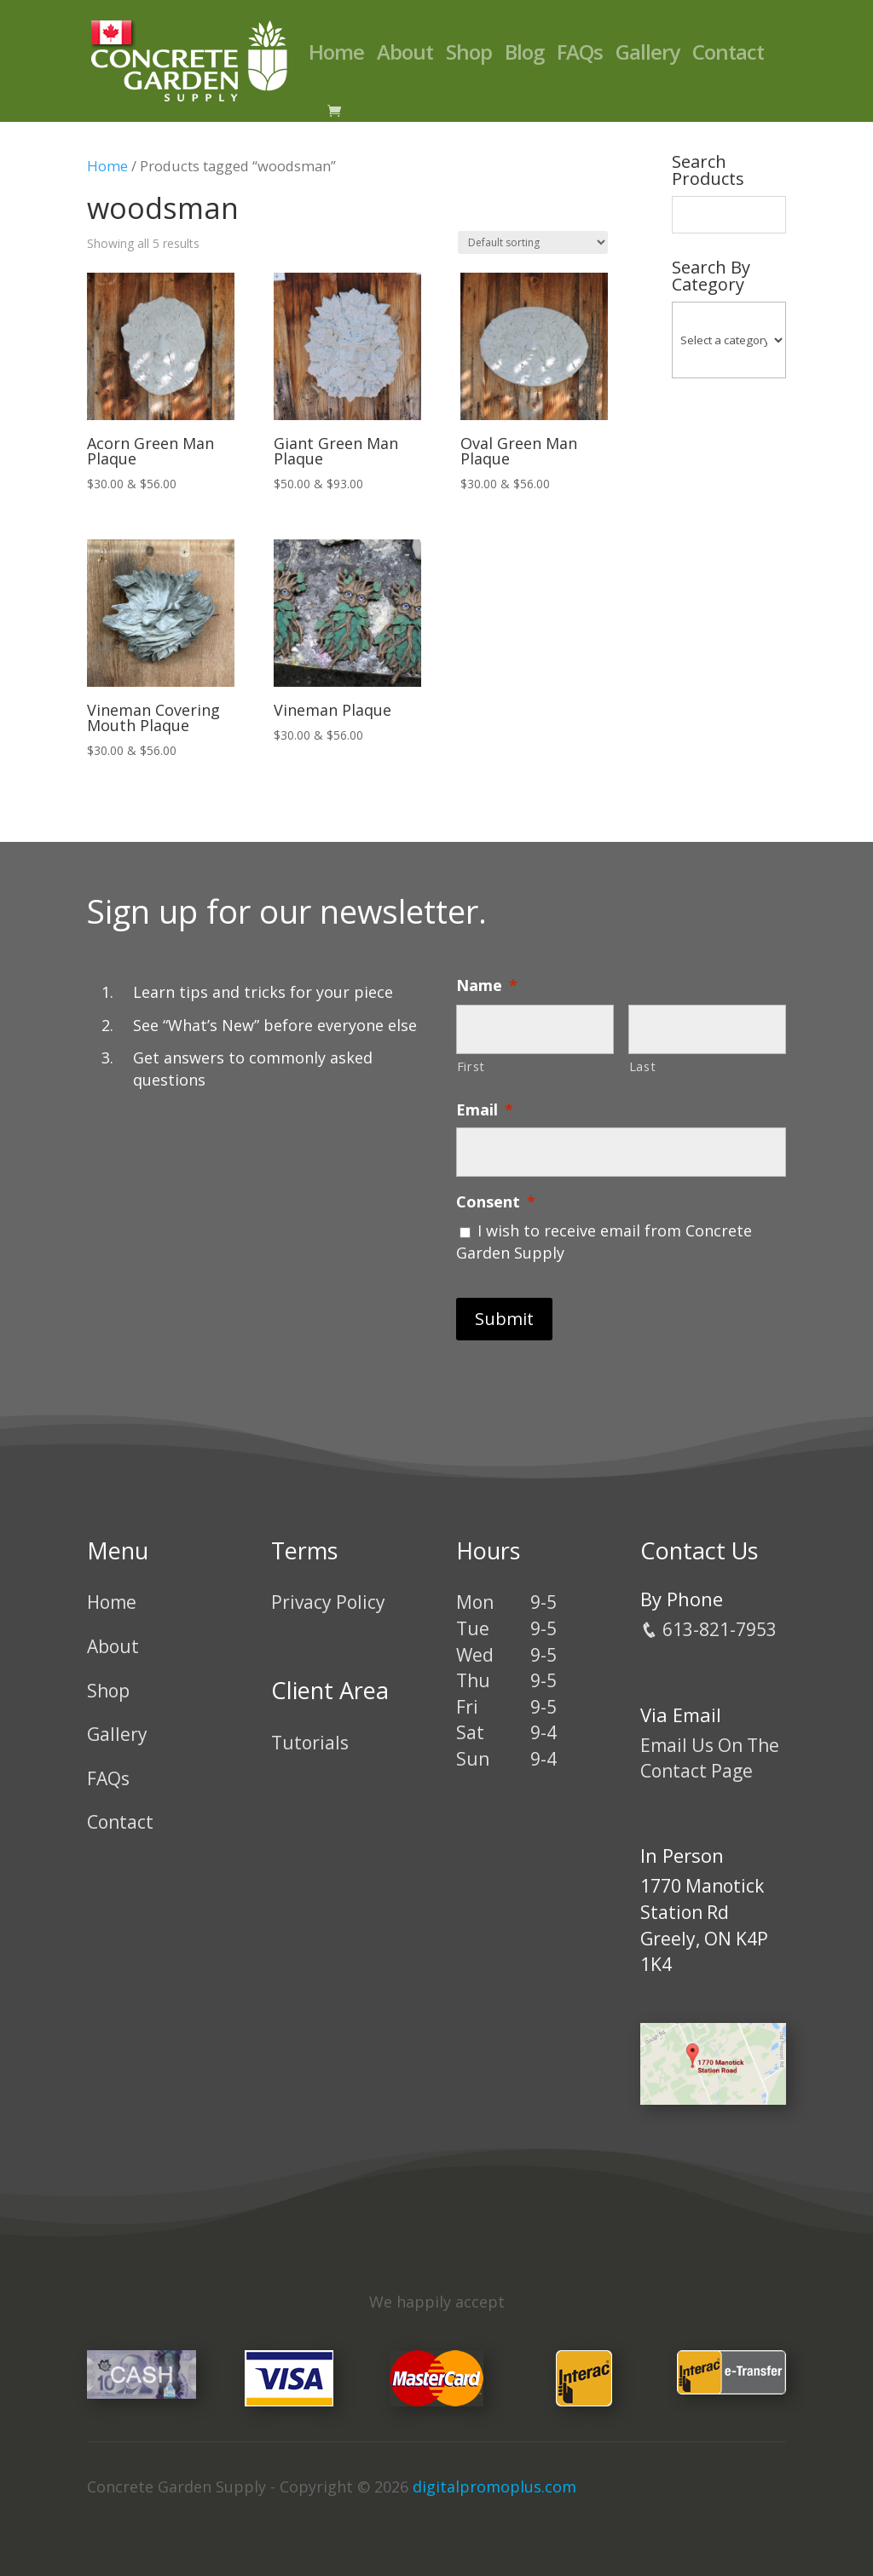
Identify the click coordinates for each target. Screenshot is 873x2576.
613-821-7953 (708, 1629)
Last (642, 1066)
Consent (495, 1202)
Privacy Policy (328, 1602)
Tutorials (310, 1743)
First (471, 1066)
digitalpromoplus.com (494, 2486)
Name (486, 985)
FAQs (580, 56)
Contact (728, 56)
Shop (469, 56)
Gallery (647, 56)
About (405, 56)
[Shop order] (533, 242)
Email (484, 1110)
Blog (524, 56)
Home (336, 56)
